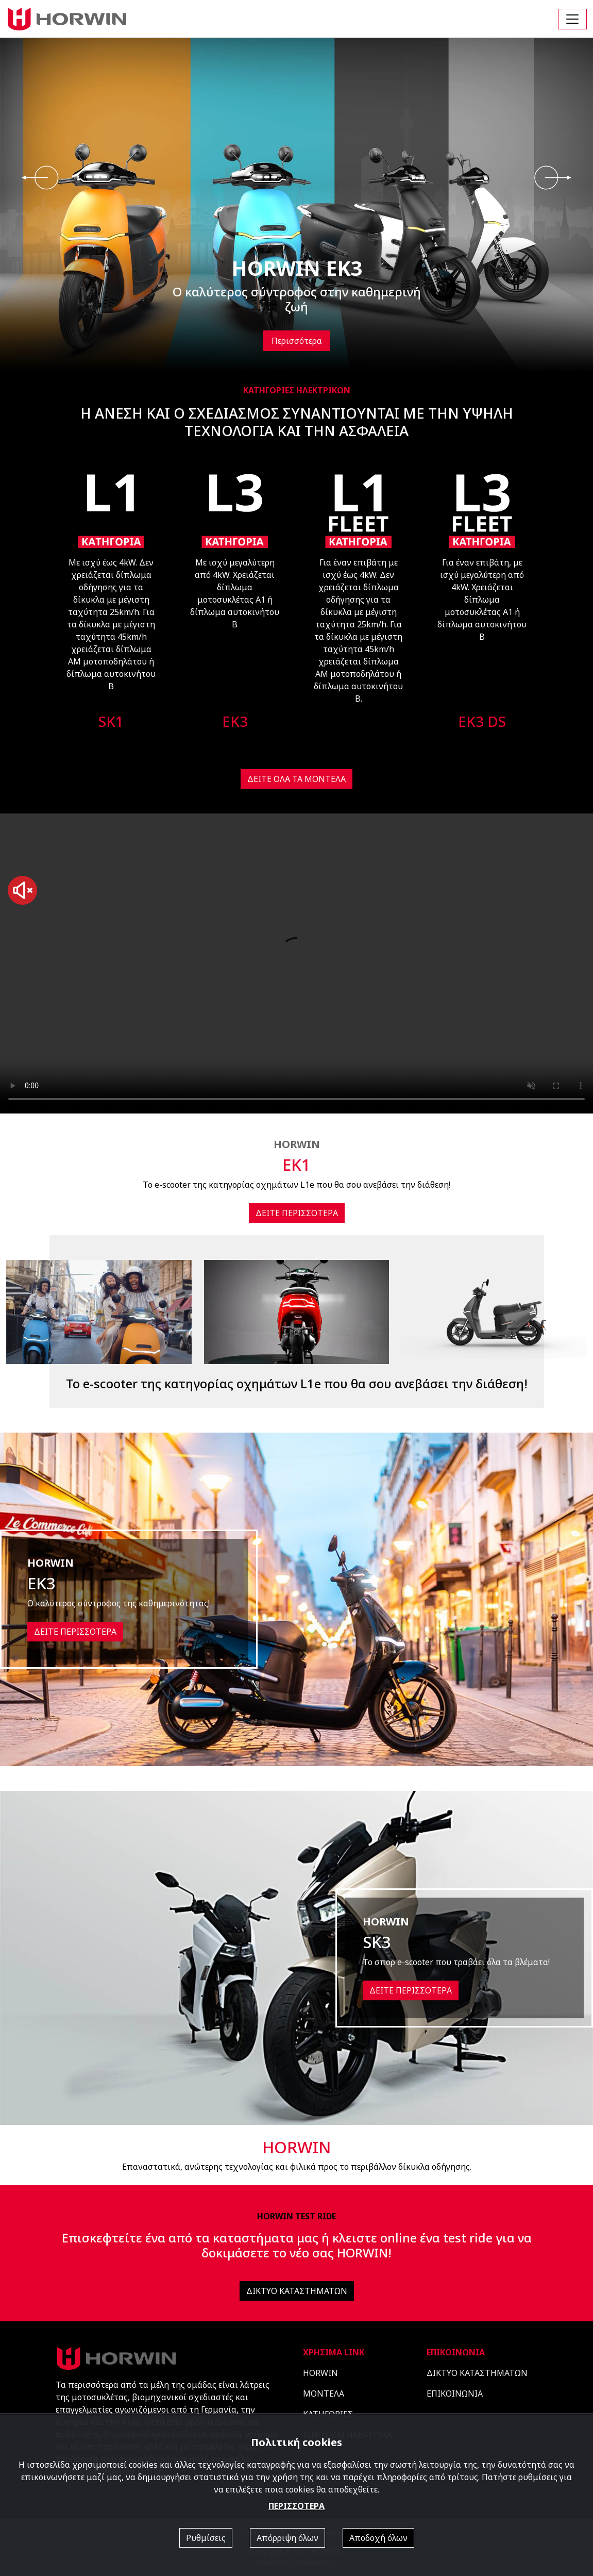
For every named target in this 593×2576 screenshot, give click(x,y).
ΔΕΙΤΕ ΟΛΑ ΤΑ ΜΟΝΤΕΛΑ (296, 779)
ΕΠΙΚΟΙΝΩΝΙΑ (455, 2393)
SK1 (111, 721)
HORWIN (320, 2373)
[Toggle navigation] (572, 19)
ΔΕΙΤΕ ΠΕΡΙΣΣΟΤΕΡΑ (297, 1213)
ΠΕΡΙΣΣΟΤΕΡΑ (296, 2506)
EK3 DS (482, 721)
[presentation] (40, 178)
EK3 (235, 721)
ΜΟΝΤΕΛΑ (323, 2393)
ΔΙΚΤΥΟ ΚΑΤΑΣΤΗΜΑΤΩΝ (296, 2291)
